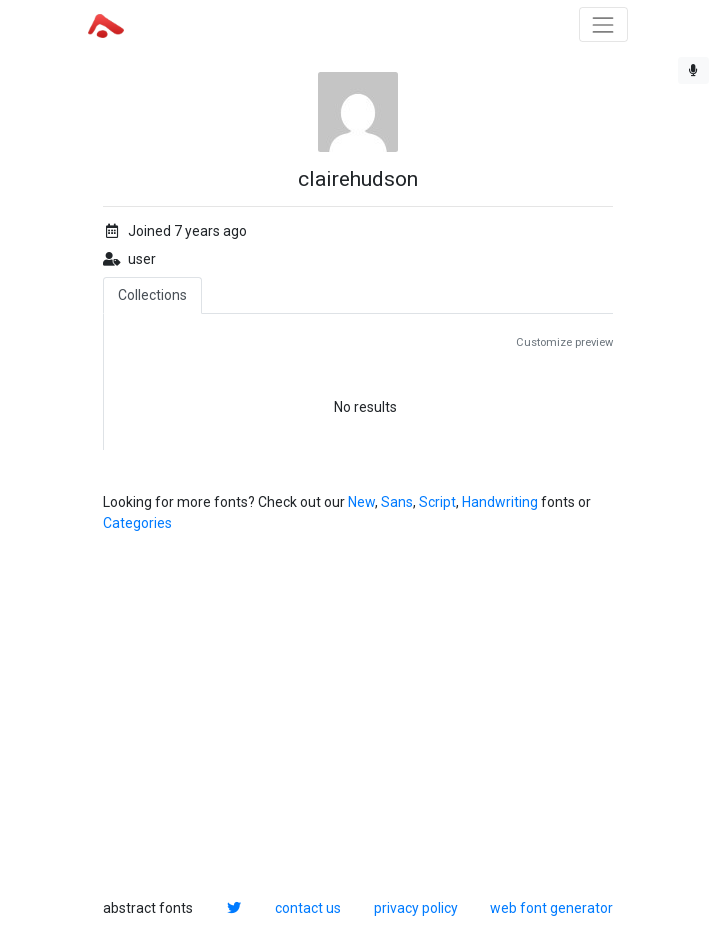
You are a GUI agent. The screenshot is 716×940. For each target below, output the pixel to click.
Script (437, 502)
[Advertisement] (358, 716)
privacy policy (416, 908)
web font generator (551, 908)
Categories (137, 523)
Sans (397, 502)
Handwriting (500, 502)
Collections (152, 295)
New (361, 502)
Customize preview (564, 342)
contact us (308, 908)
